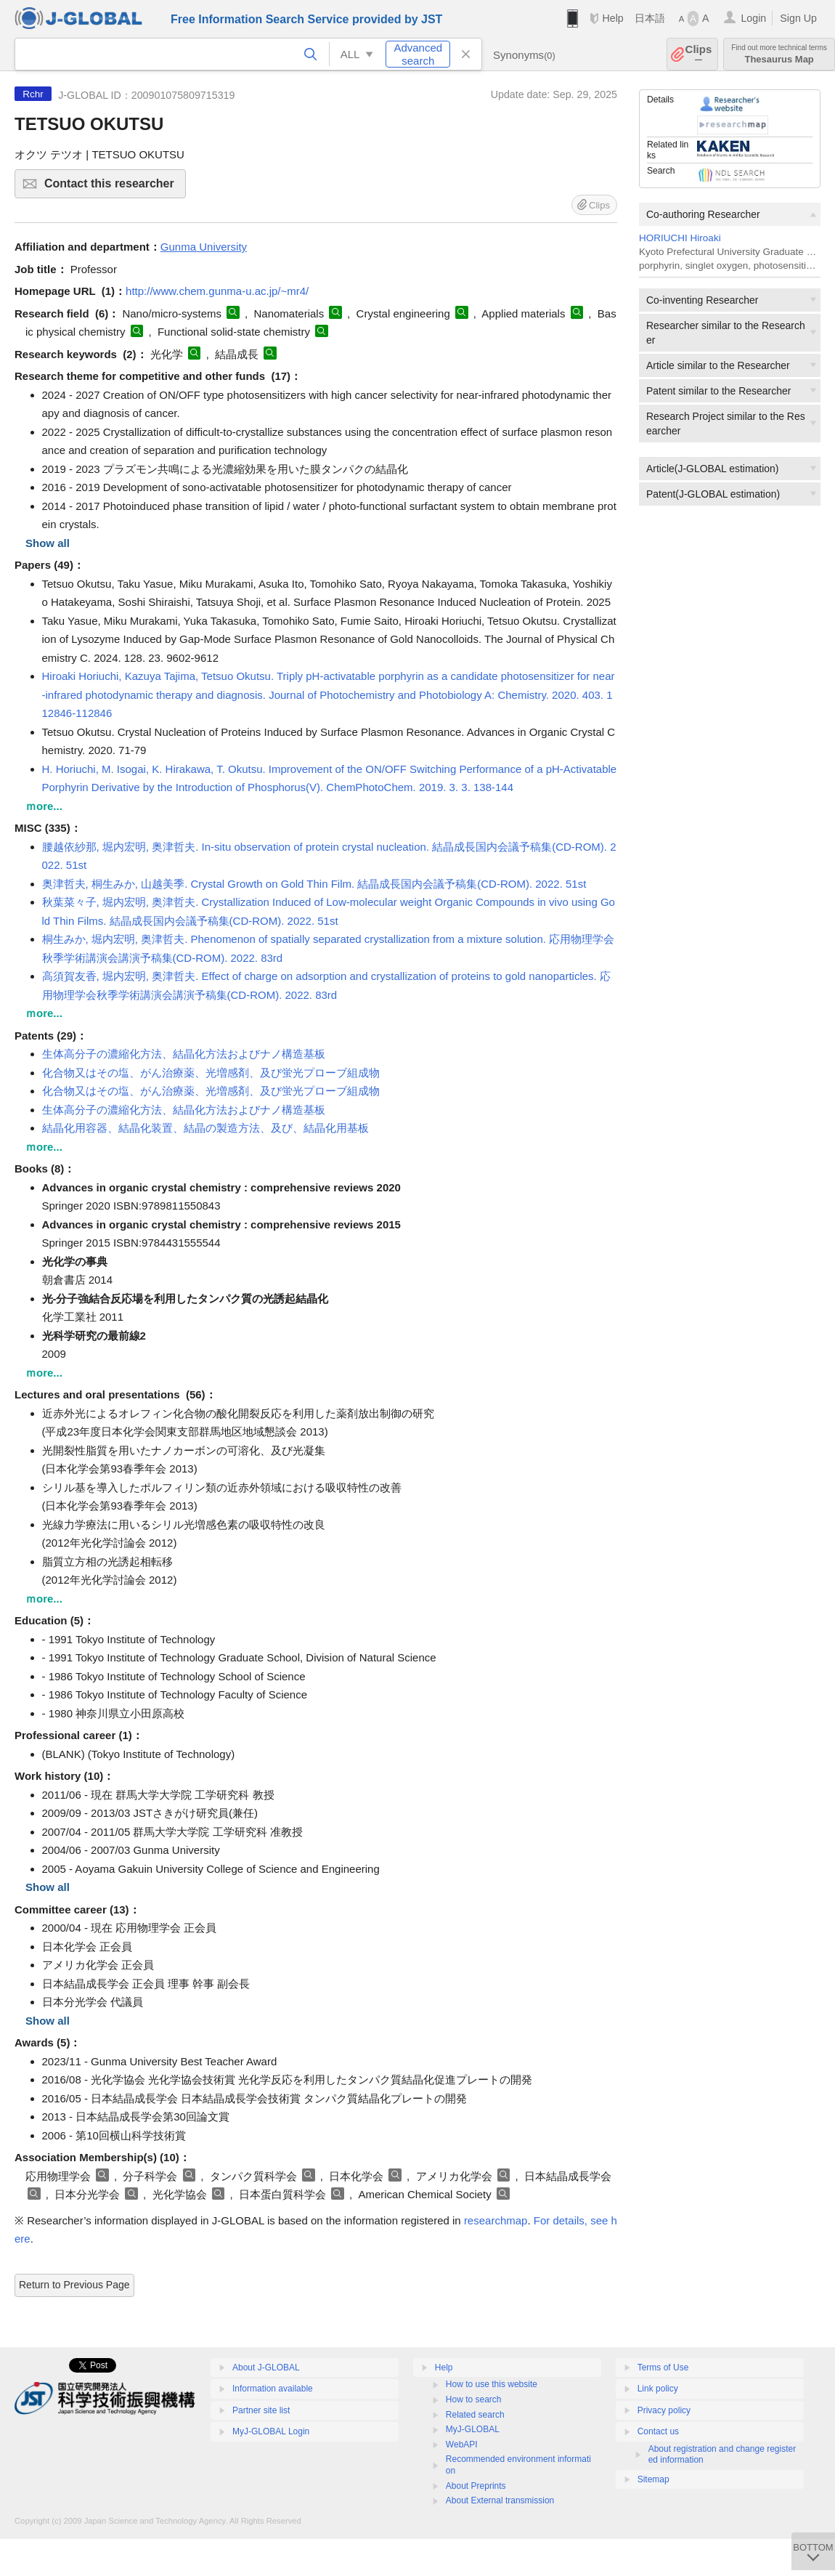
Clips (698, 54)
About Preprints (476, 2486)
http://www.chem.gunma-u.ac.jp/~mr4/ (217, 291)
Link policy (658, 2388)
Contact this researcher (113, 187)
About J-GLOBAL (266, 2367)
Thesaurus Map (779, 54)
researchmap (496, 2220)
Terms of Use (663, 2367)
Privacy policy (664, 2410)
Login (753, 18)
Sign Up (798, 18)
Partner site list (261, 2410)
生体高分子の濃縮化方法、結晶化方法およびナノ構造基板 (183, 1054)
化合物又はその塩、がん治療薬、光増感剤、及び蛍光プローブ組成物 (211, 1072)
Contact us (658, 2431)
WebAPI (462, 2444)
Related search (475, 2415)
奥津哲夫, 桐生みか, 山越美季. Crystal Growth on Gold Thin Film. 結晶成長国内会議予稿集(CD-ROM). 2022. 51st (314, 884)
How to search (474, 2399)
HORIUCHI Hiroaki (680, 237)
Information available (272, 2388)
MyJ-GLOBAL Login (270, 2431)
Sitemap (653, 2479)
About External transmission (500, 2500)
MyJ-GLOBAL (473, 2429)
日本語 (650, 18)
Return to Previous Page (74, 2285)
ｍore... (43, 806)
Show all (47, 543)
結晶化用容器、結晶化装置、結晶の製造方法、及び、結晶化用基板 (205, 1128)
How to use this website (491, 2384)
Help (612, 18)
